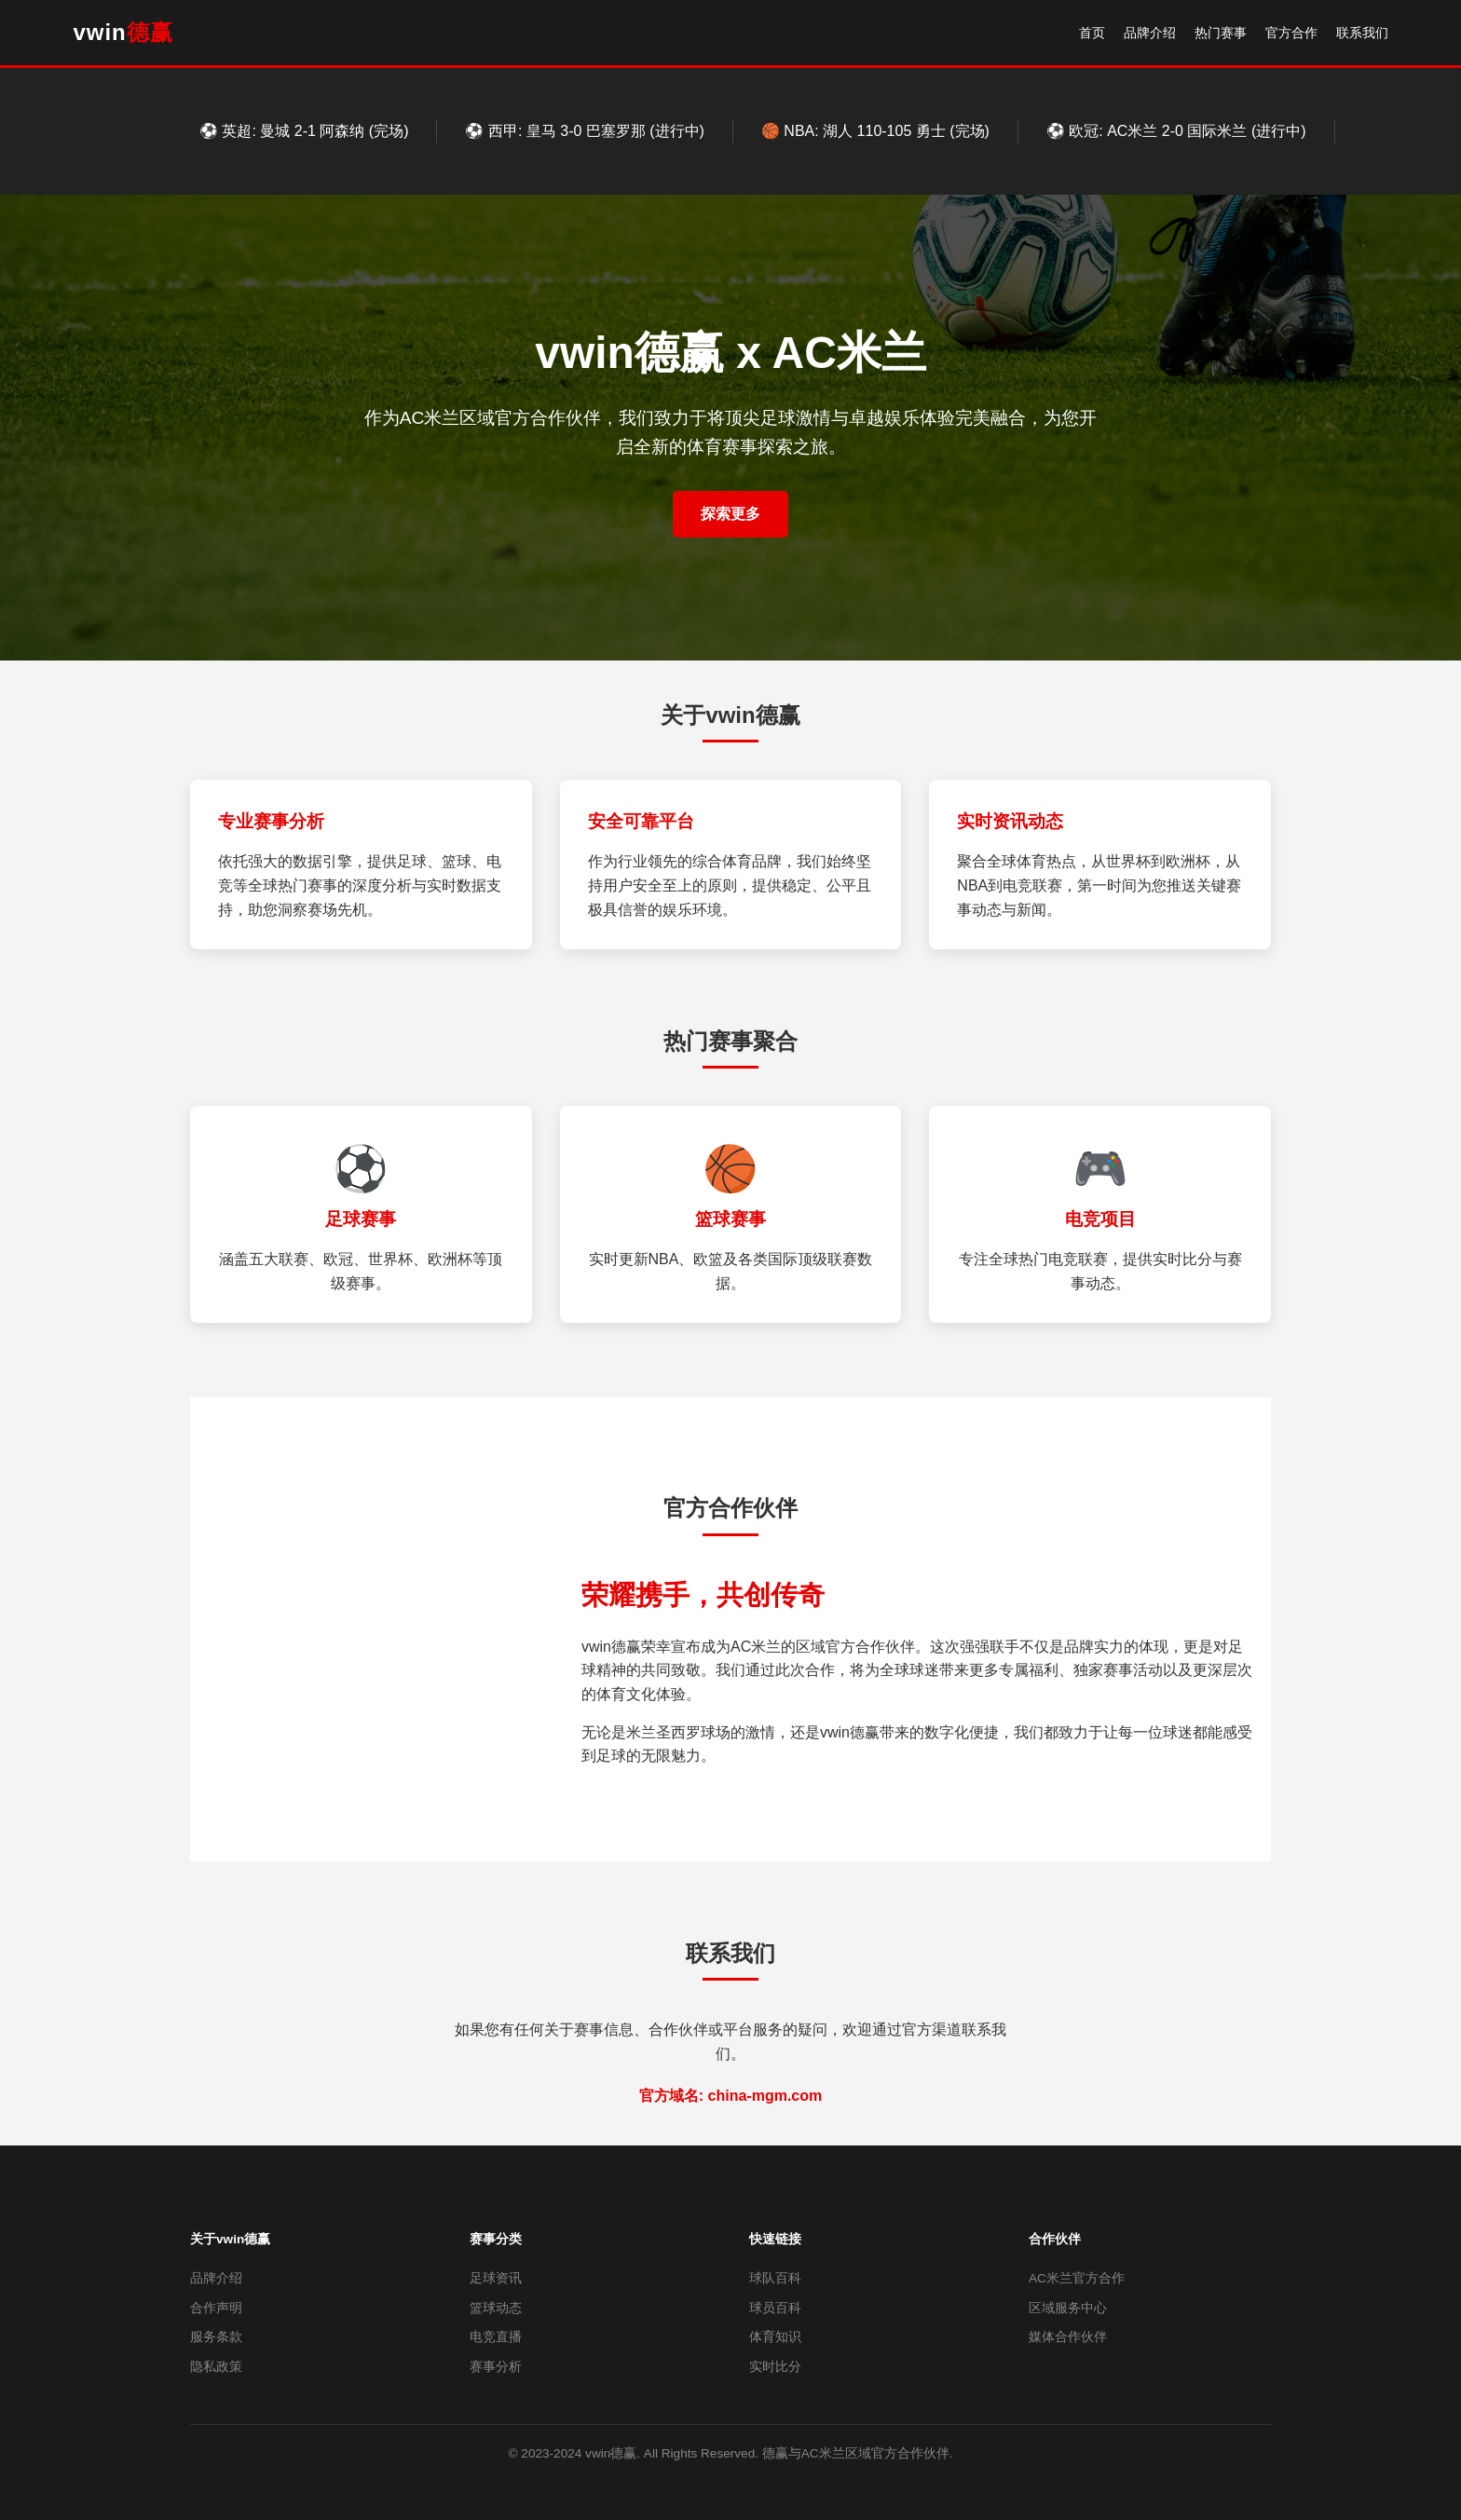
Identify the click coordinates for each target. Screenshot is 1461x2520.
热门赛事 (1221, 32)
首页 (1092, 32)
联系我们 (1362, 32)
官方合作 (1291, 32)
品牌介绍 (1150, 32)
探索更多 (730, 514)
